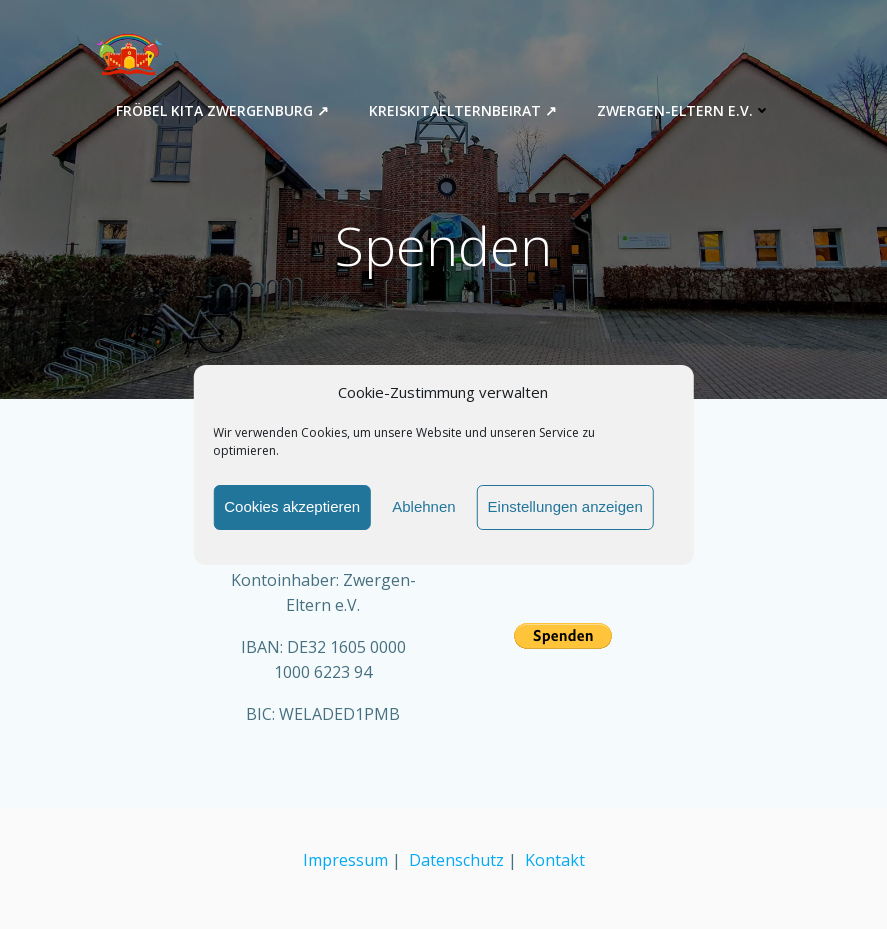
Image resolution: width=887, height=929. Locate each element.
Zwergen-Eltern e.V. (684, 110)
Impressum (345, 860)
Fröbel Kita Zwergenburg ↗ (222, 110)
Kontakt (555, 860)
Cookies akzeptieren (292, 506)
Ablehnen (423, 506)
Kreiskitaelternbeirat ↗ (463, 110)
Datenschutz (456, 860)
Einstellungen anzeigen (565, 506)
